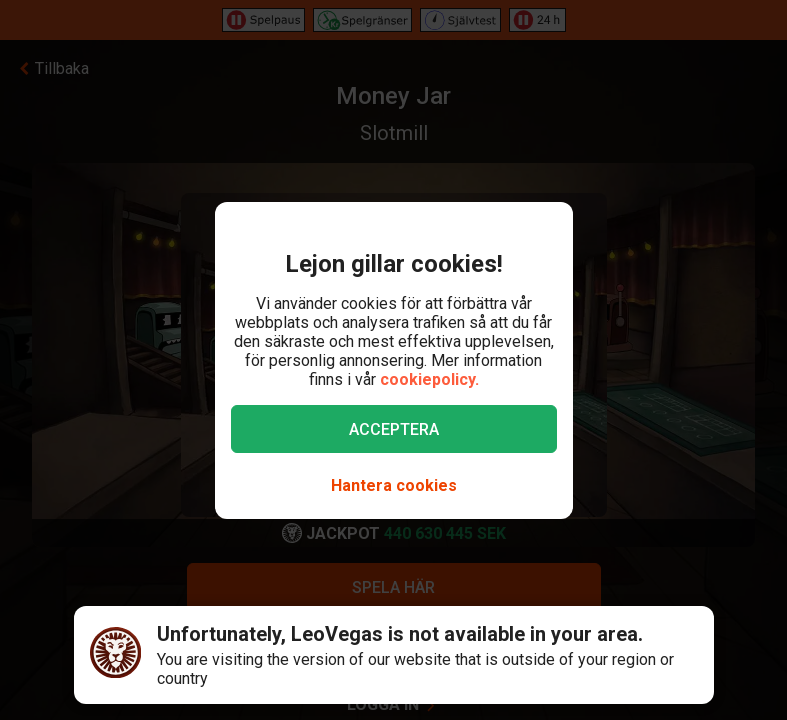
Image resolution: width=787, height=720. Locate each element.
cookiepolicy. (429, 379)
